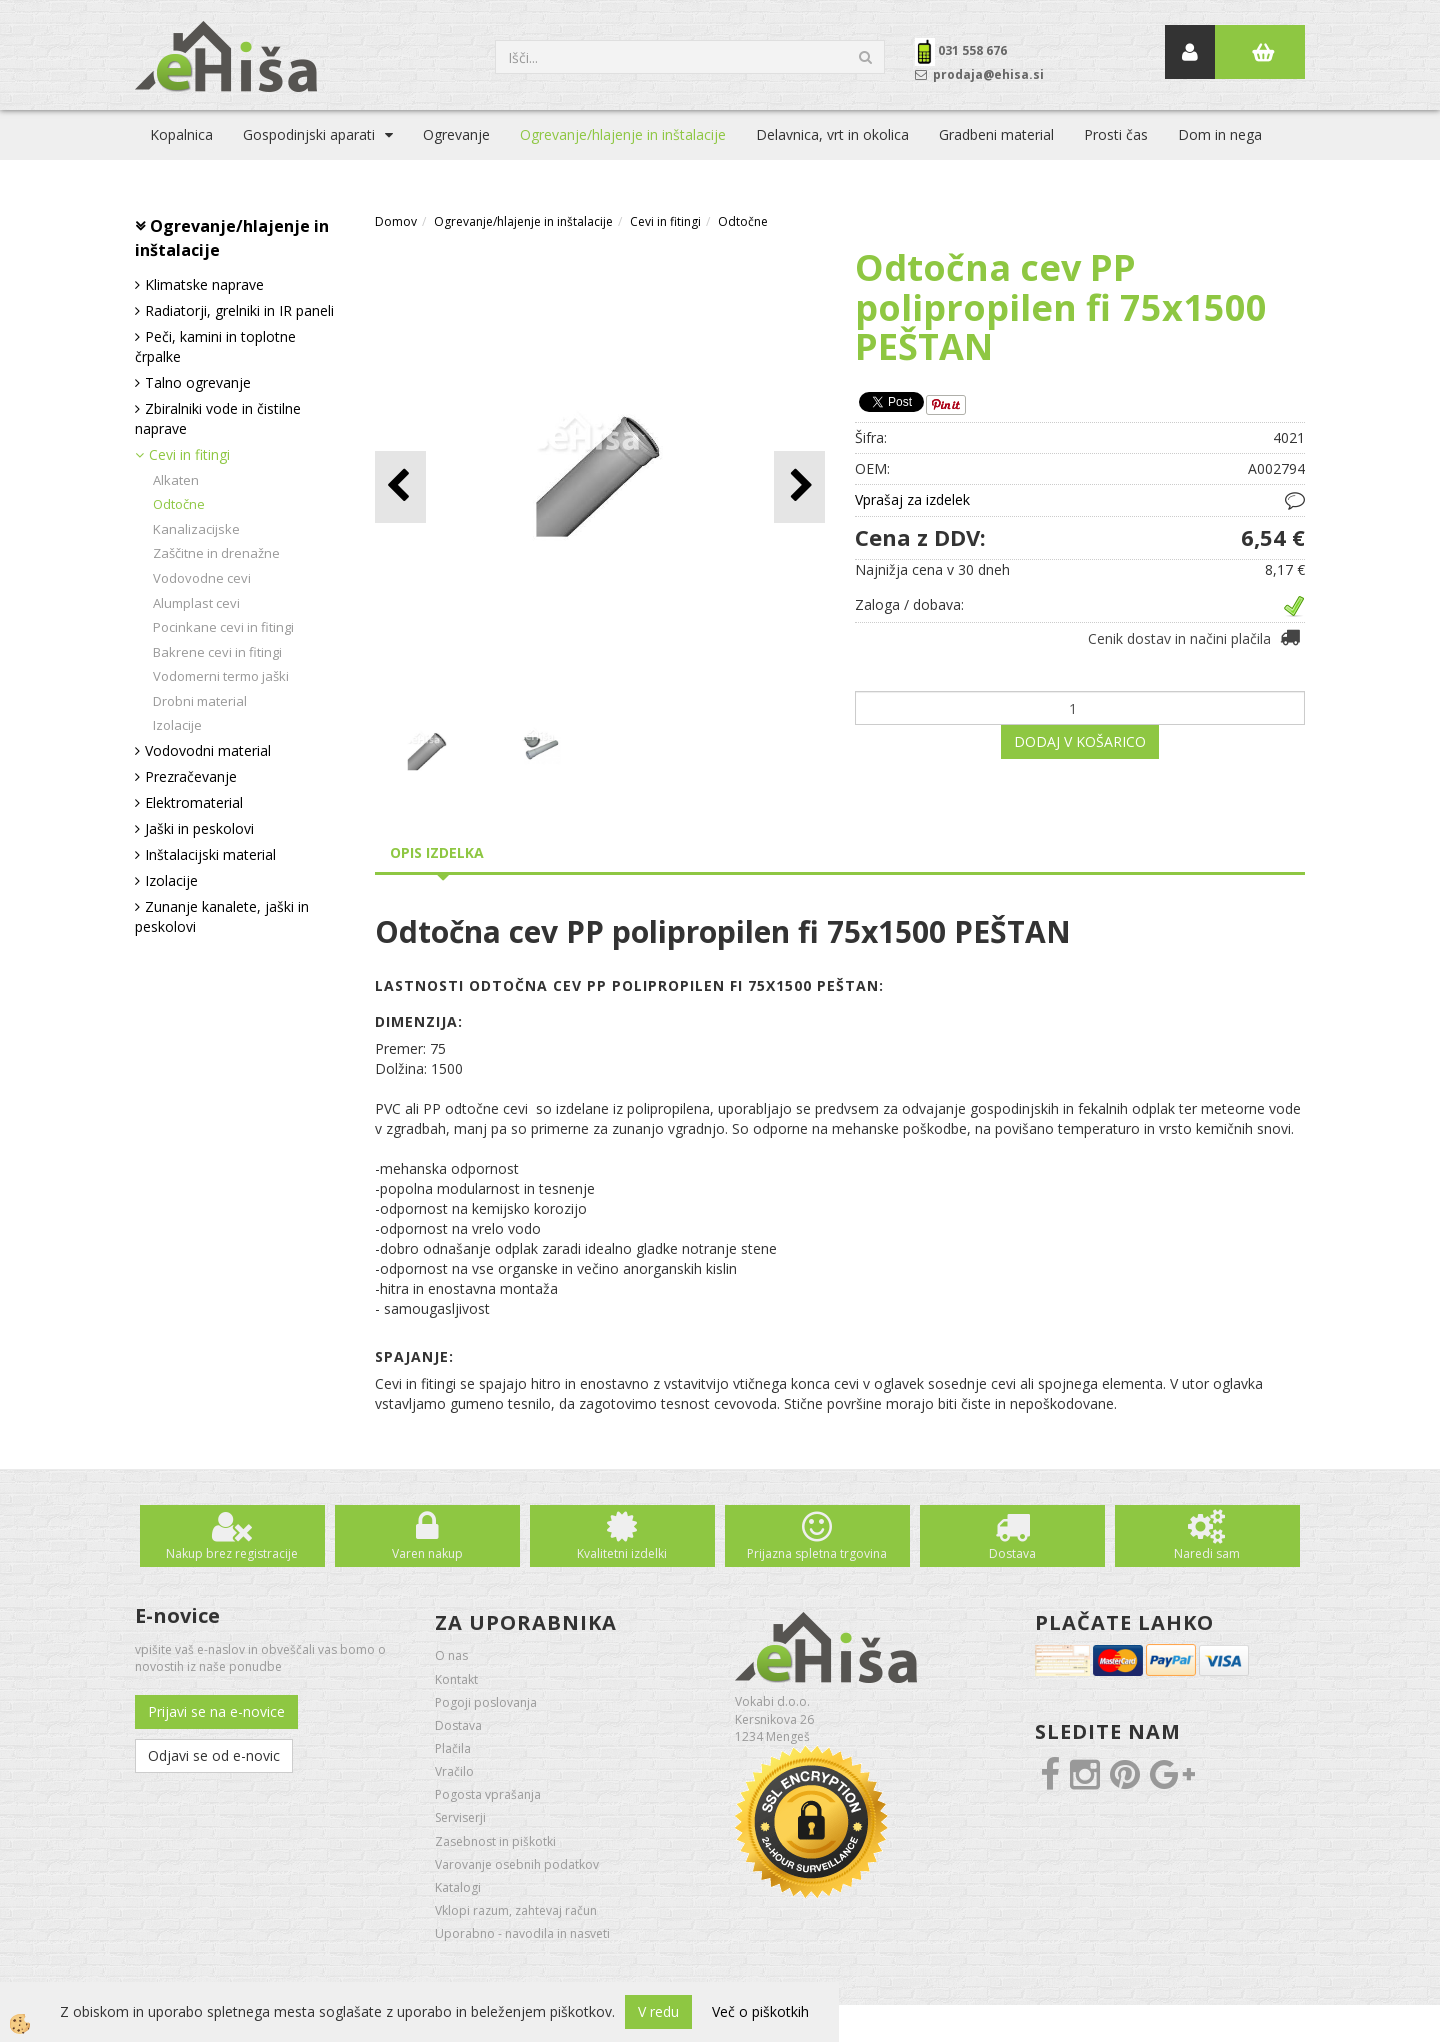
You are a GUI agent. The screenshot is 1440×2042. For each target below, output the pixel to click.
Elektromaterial (194, 802)
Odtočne (179, 504)
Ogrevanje (456, 134)
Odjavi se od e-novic (214, 1755)
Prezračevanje (191, 776)
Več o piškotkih (760, 2011)
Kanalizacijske (196, 529)
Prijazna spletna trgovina (817, 1553)
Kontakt (456, 1679)
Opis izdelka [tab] (437, 852)
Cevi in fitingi (189, 454)
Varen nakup (427, 1553)
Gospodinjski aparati (309, 134)
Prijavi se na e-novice (216, 1711)
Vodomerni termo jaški (221, 676)
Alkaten (176, 480)
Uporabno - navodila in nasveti (522, 1933)
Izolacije (177, 725)
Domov (396, 221)
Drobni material (200, 701)
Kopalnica (181, 134)
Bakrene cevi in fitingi (217, 652)
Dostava (1012, 1553)
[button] (799, 486)
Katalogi (458, 1887)
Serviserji (460, 1817)
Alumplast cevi (196, 603)
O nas (451, 1655)
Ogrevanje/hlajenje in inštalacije (623, 134)
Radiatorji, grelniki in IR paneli (239, 310)
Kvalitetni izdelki (622, 1553)
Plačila (453, 1748)
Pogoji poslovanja (486, 1702)
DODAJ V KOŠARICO (1080, 741)
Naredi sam (1207, 1553)
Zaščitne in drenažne (216, 553)
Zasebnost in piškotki (495, 1841)
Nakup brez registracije (232, 1553)
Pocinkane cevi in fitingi (223, 627)
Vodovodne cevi (202, 578)
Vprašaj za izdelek (912, 499)
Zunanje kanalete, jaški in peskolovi (222, 916)
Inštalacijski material (210, 854)
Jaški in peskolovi (199, 828)
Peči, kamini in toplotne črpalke (215, 346)
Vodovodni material (208, 750)
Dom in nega (1220, 134)
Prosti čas (1116, 134)
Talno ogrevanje (198, 382)
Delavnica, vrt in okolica (832, 134)
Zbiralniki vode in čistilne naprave (218, 418)
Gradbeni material (996, 134)
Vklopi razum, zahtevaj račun (516, 1910)
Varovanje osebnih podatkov (517, 1864)
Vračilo (454, 1771)
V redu (658, 2011)
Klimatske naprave (204, 284)
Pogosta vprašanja (488, 1794)
